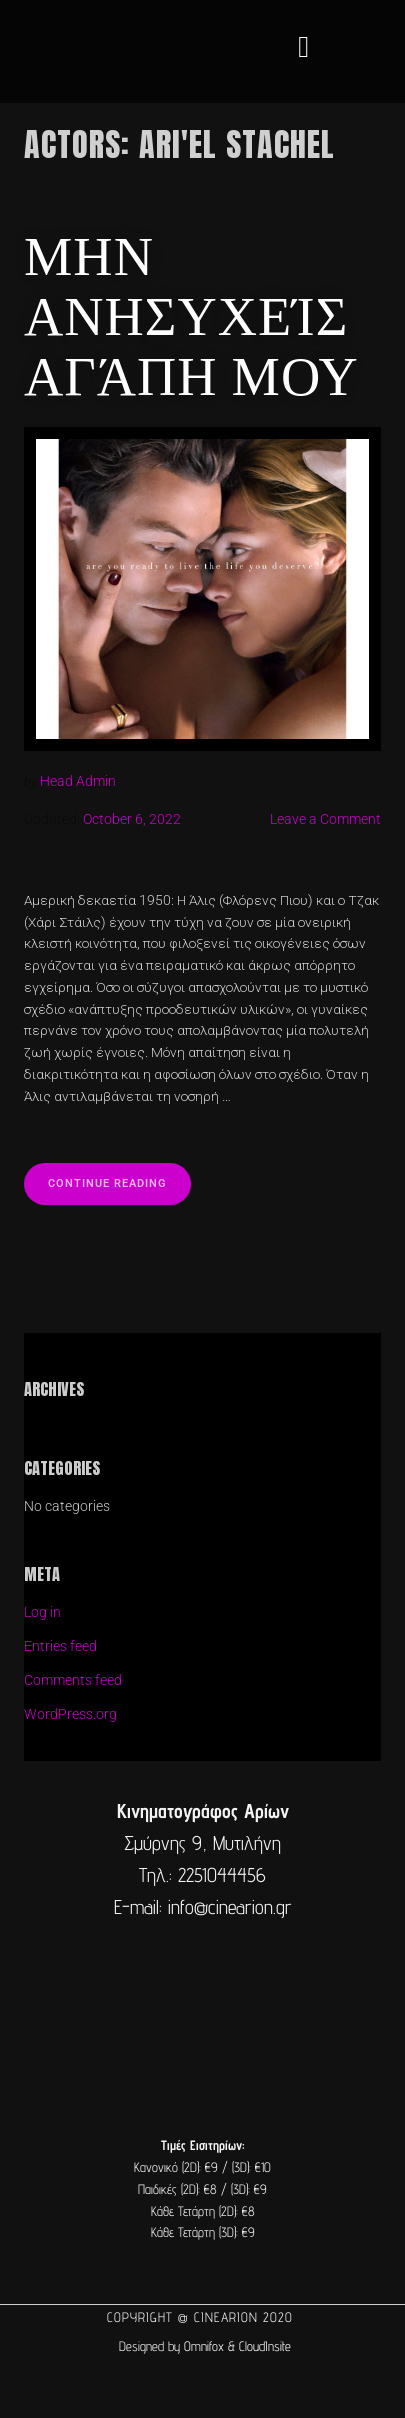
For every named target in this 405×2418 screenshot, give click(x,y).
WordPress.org (70, 1714)
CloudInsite (265, 2346)
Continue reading (119, 1176)
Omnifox (204, 2346)
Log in (42, 1612)
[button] (304, 46)
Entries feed (60, 1646)
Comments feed (73, 1680)
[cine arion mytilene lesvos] (202, 2008)
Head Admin (78, 781)
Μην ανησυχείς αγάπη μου (191, 312)
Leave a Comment (325, 819)
